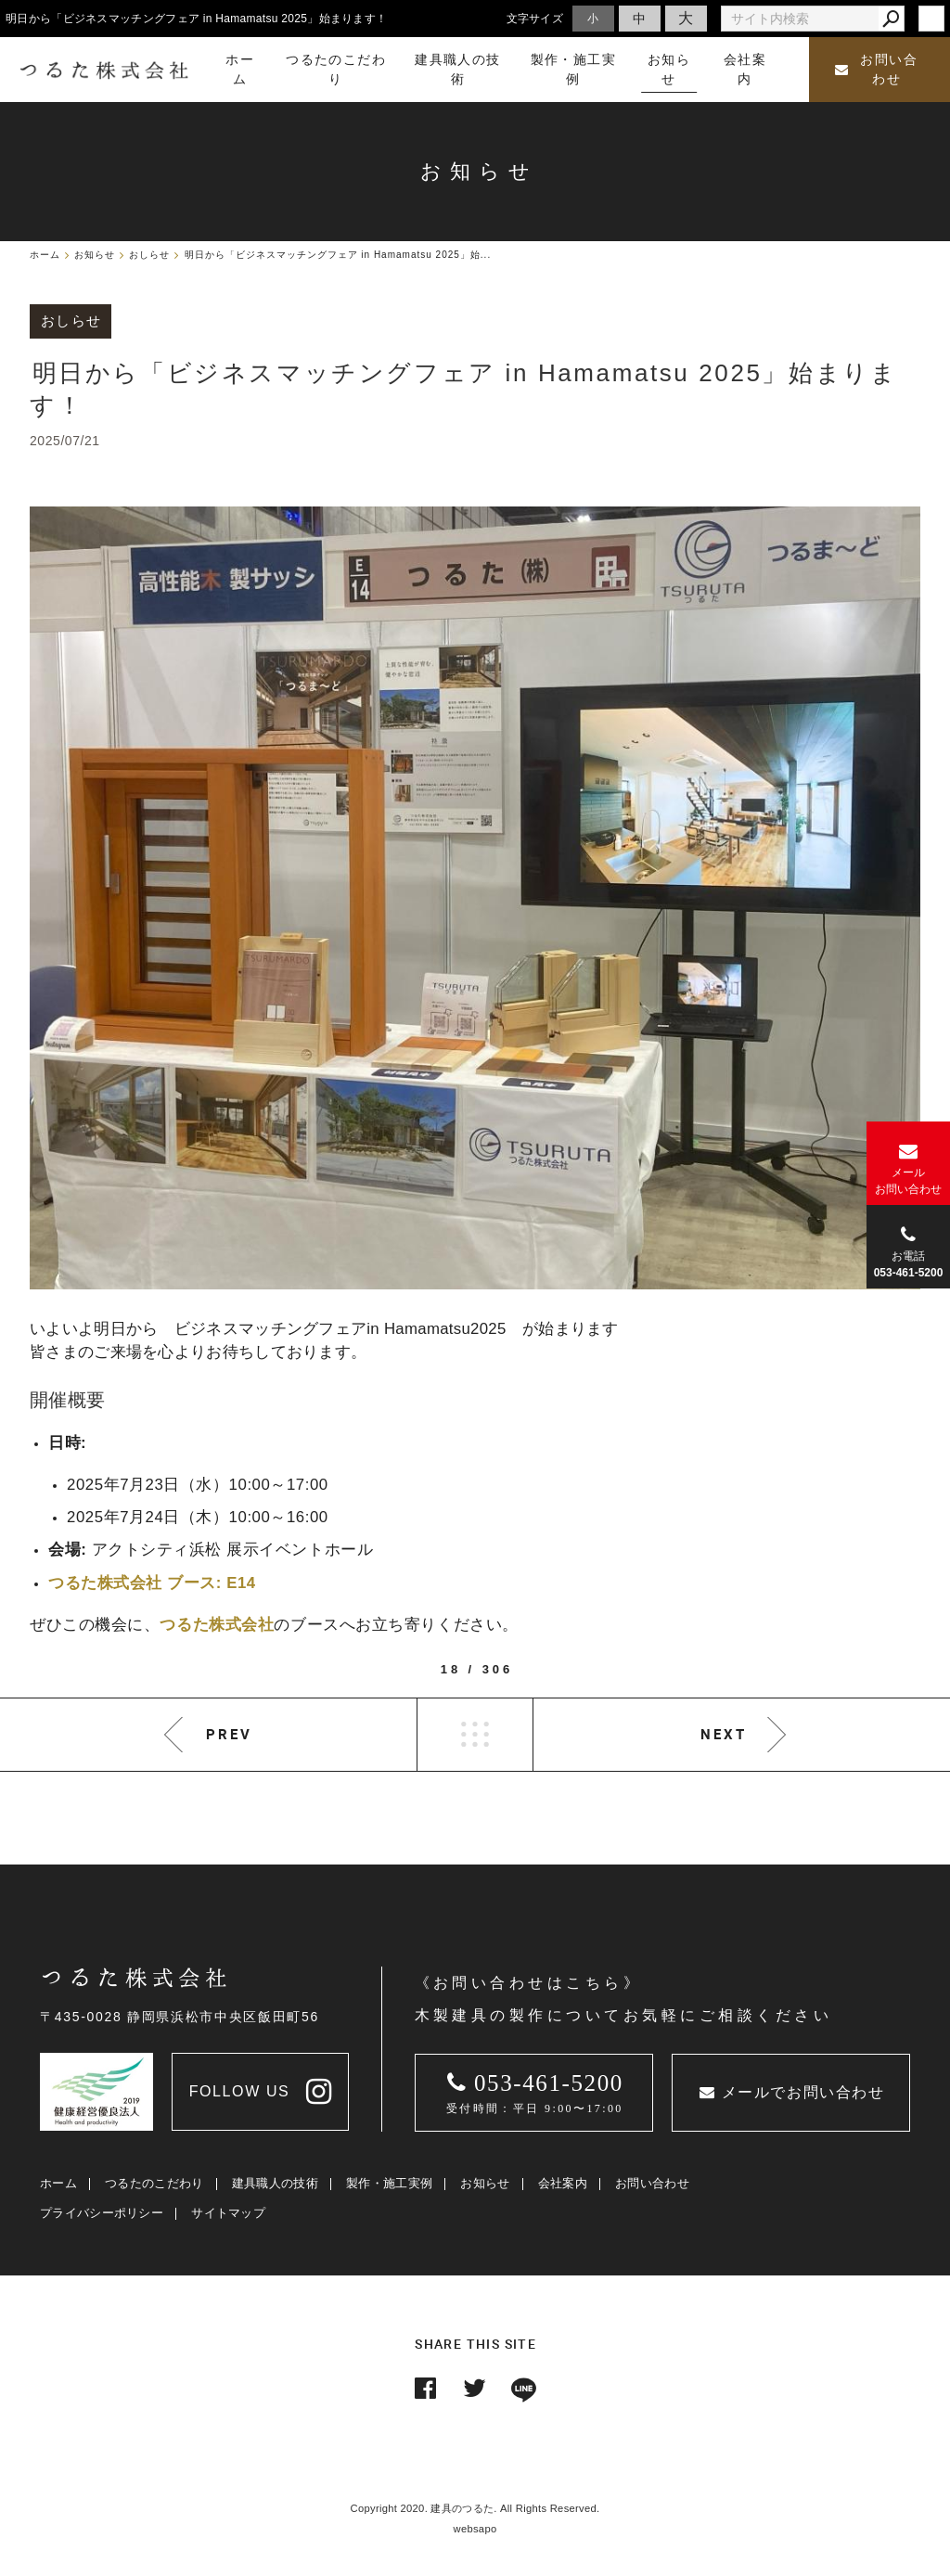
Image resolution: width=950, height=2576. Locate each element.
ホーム (58, 2183)
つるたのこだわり (154, 2183)
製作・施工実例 (389, 2183)
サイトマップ (228, 2213)
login (931, 19)
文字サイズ (535, 18)
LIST (475, 1734)
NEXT (723, 1733)
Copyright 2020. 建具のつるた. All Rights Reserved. (475, 2508)
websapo (475, 2528)
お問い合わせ (876, 69)
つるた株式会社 (217, 1625)
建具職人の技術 (275, 2183)
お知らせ (484, 2183)
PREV (229, 1733)
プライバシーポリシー (101, 2213)
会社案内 (562, 2183)
